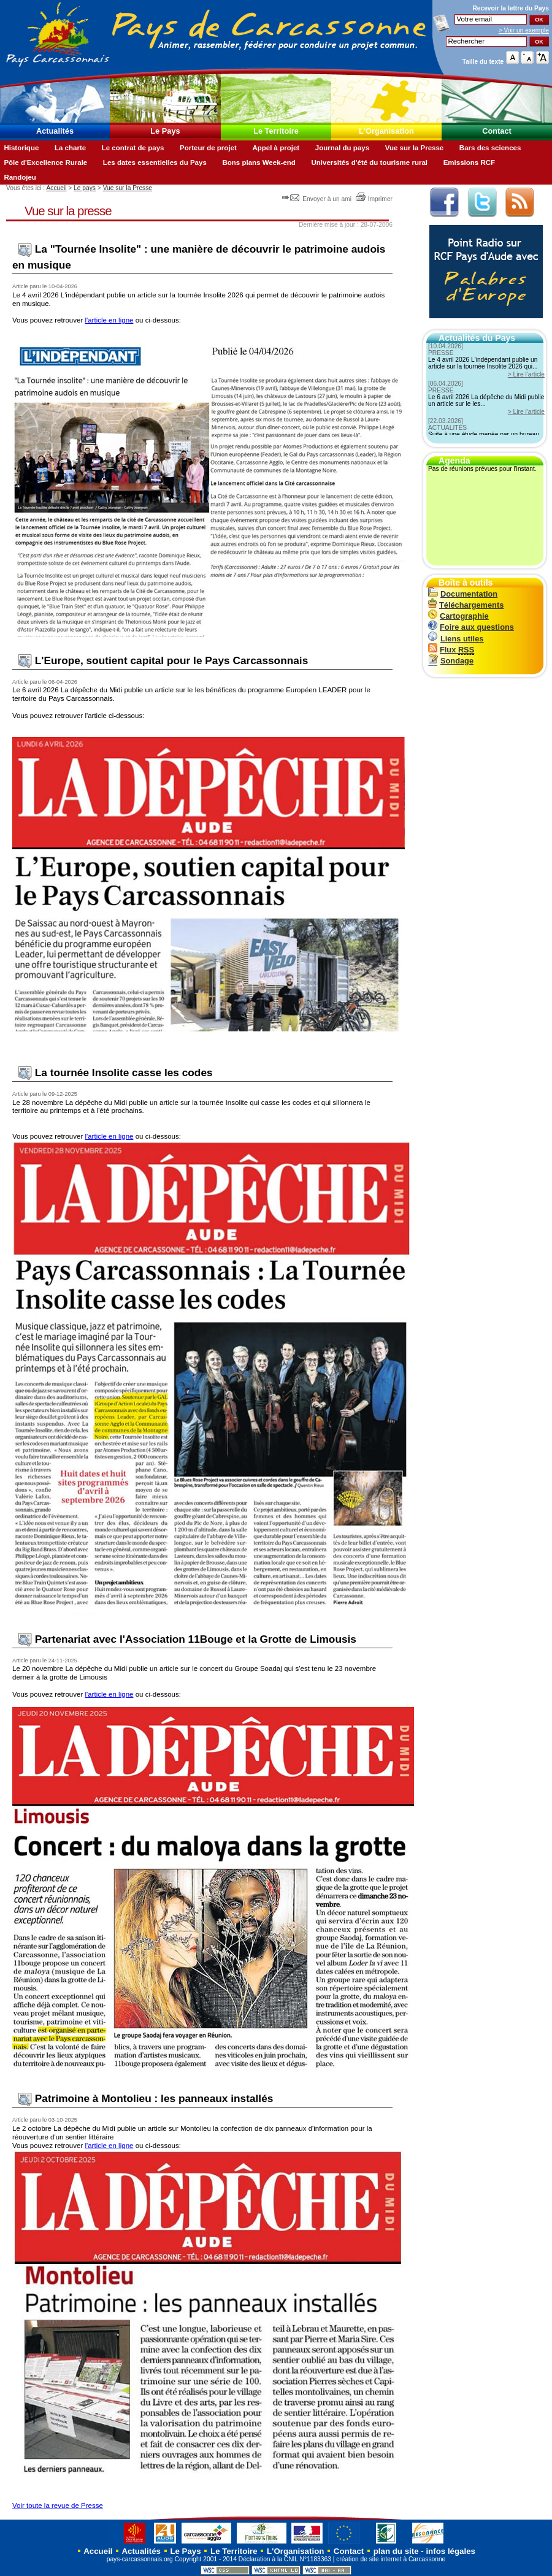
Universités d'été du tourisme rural (369, 162)
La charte (70, 147)
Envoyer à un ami (317, 199)
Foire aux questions (471, 627)
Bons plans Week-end (258, 162)
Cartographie (458, 616)
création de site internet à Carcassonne (390, 2559)
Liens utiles (455, 638)
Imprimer (374, 199)
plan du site (396, 2551)
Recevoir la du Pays (510, 8)
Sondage (450, 660)
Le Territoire (276, 131)
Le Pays (165, 131)
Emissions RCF (469, 162)
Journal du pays (342, 147)
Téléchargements (466, 605)
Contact (497, 131)
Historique (21, 147)
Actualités (55, 131)
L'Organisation (386, 131)
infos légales (450, 2551)
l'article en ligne (109, 320)
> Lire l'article (526, 374)
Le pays (85, 188)
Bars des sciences (490, 147)
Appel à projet (275, 147)
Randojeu (20, 177)
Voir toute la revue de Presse (57, 2505)
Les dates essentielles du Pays (155, 162)
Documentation (462, 593)
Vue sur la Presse (414, 147)
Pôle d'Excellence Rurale (45, 162)
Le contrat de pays (133, 147)
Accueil (56, 188)
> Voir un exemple (524, 30)
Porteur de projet (208, 147)
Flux (451, 649)
